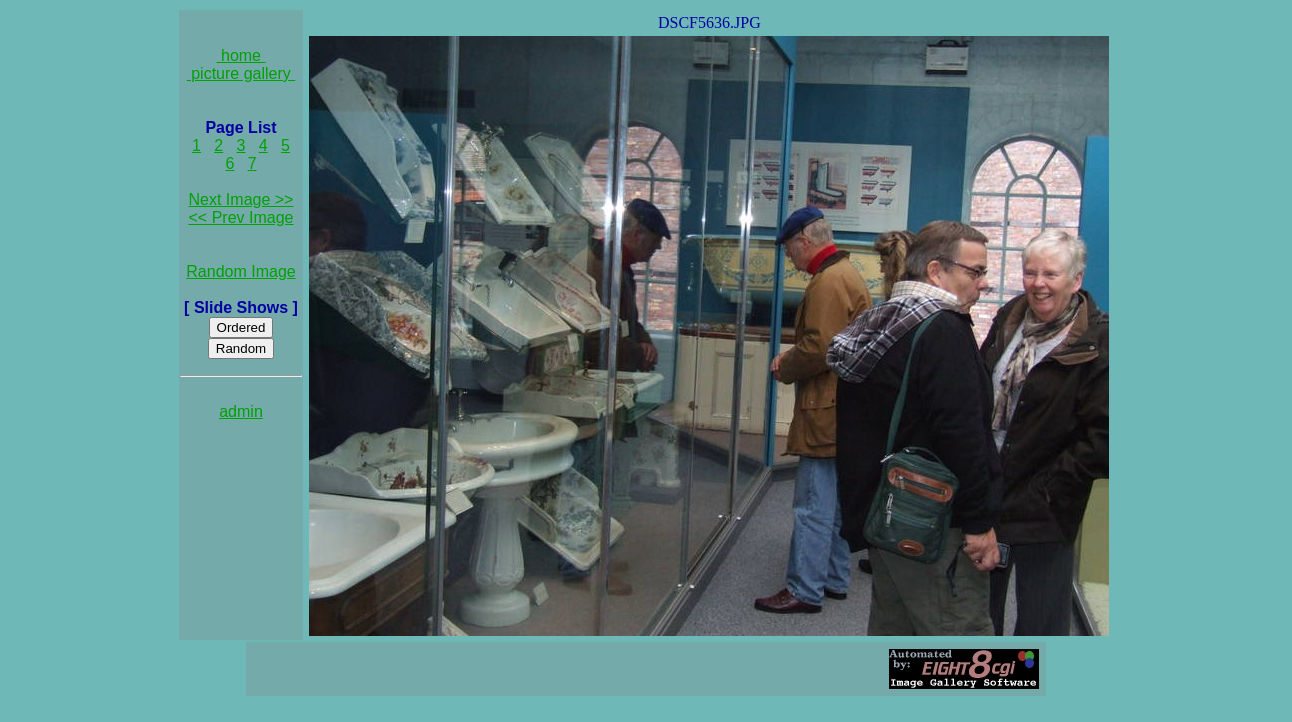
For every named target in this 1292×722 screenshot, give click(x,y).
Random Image (240, 271)
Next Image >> (241, 199)
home (241, 55)
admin (241, 411)
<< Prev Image (241, 217)
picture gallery (241, 73)
